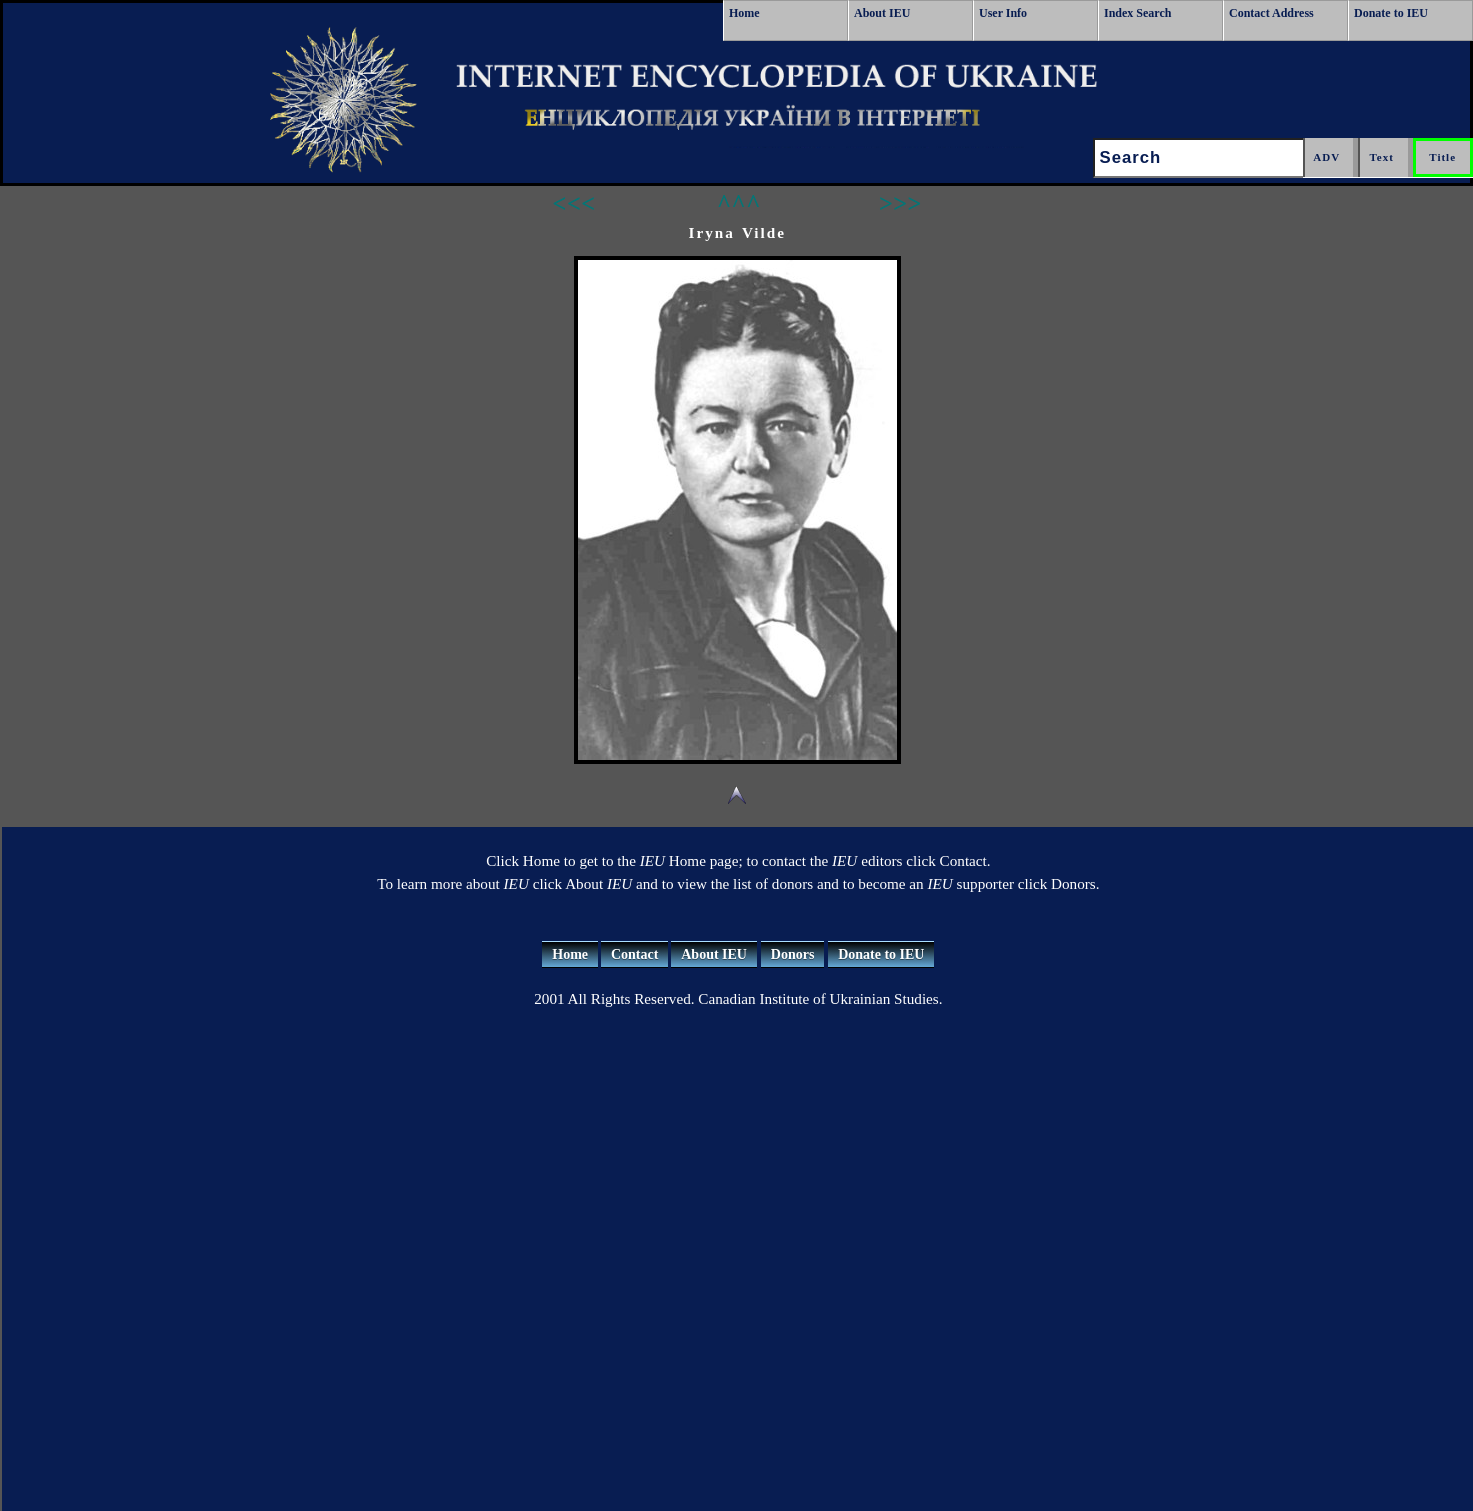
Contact (634, 954)
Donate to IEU (1391, 13)
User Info (1003, 13)
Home (744, 13)
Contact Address (1271, 13)
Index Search (1137, 13)
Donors (793, 954)
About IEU (882, 13)
